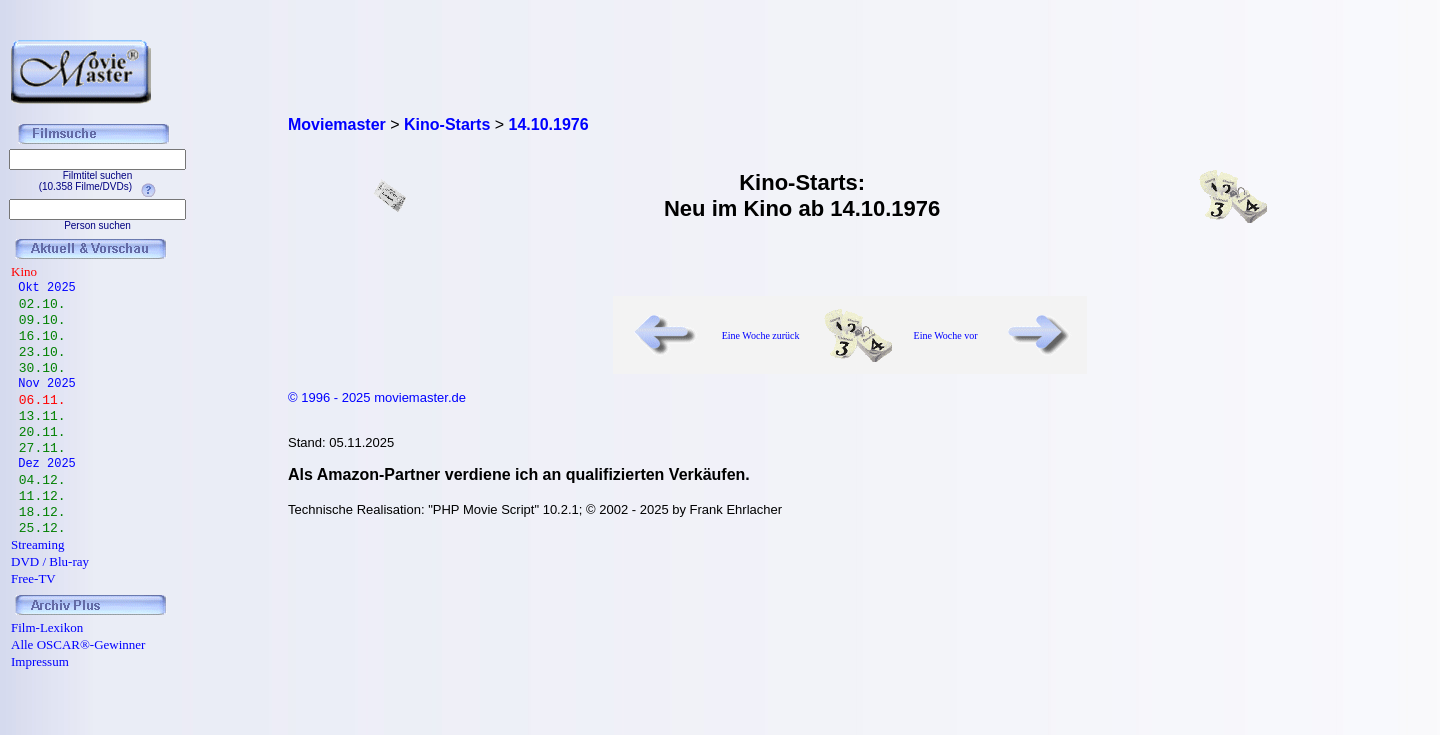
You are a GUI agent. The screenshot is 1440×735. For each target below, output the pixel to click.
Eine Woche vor (946, 335)
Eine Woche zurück (761, 335)
